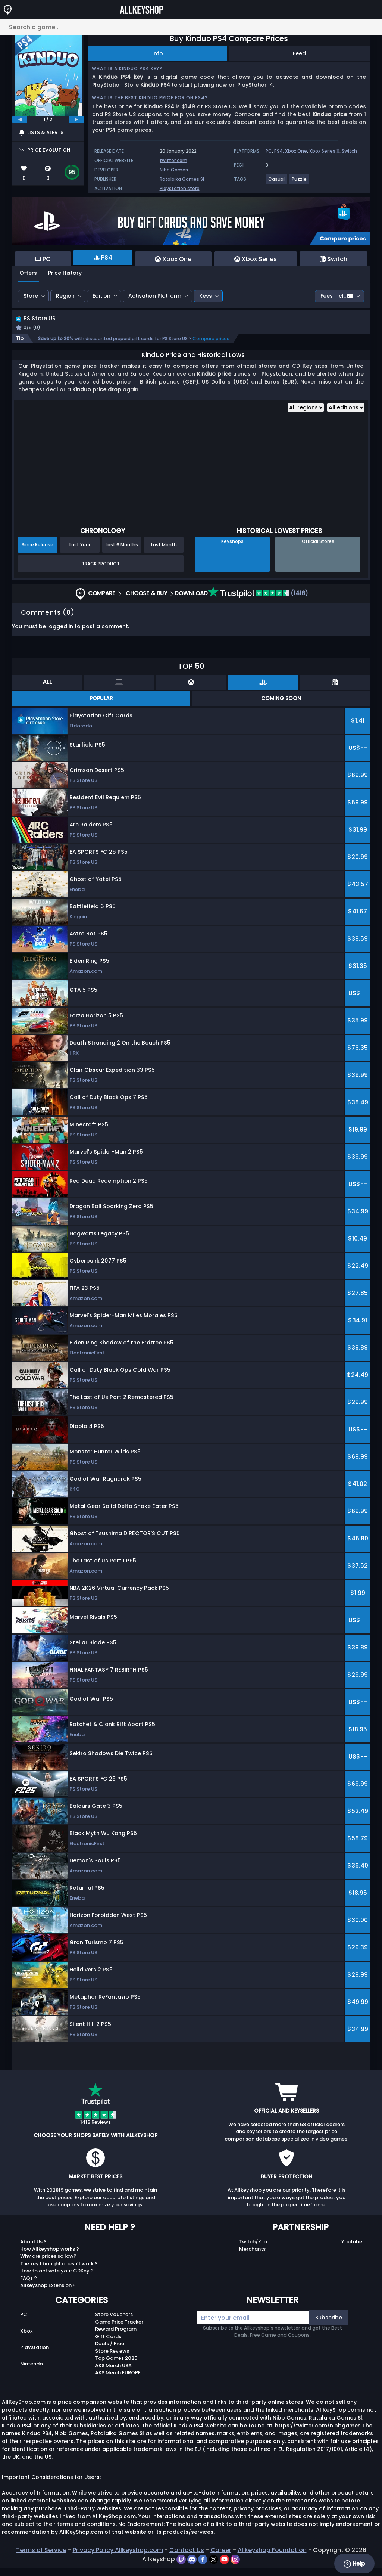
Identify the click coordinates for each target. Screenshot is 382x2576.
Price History (65, 273)
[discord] (192, 2567)
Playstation (34, 2355)
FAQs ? (28, 2286)
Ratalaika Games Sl (182, 179)
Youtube (351, 2250)
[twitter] (214, 2567)
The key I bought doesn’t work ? (59, 2271)
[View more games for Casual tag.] (277, 182)
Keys (205, 296)
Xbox (26, 2339)
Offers (28, 273)
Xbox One (296, 151)
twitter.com (173, 160)
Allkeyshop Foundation (272, 2558)
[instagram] (235, 2567)
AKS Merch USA (113, 2373)
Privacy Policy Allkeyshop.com (118, 2558)
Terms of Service (41, 2558)
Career (220, 2558)
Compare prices (210, 347)
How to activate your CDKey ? (57, 2279)
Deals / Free (109, 2352)
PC (269, 151)
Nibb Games (174, 170)
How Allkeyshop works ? (49, 2257)
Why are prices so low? (48, 2264)
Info (157, 53)
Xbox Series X (324, 151)
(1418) (258, 602)
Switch (349, 151)
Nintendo (31, 2371)
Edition (101, 296)
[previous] (19, 119)
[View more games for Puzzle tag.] (299, 182)
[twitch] (181, 2567)
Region (65, 296)
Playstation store (180, 188)
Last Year (79, 553)
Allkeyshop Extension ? (48, 2293)
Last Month (164, 553)
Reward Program (116, 2337)
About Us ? (33, 2250)
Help (354, 2564)
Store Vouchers (114, 2323)
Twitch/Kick (253, 2250)
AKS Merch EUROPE (118, 2381)
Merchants (252, 2257)
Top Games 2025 (116, 2366)
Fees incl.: (336, 296)
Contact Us (186, 2558)
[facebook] (203, 2567)
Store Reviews (112, 2359)
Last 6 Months (122, 553)
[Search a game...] (191, 27)
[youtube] (225, 2567)
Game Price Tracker (119, 2330)
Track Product (101, 572)
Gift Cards (108, 2344)
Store (31, 296)
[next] (76, 119)
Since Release (37, 553)
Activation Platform (154, 296)
